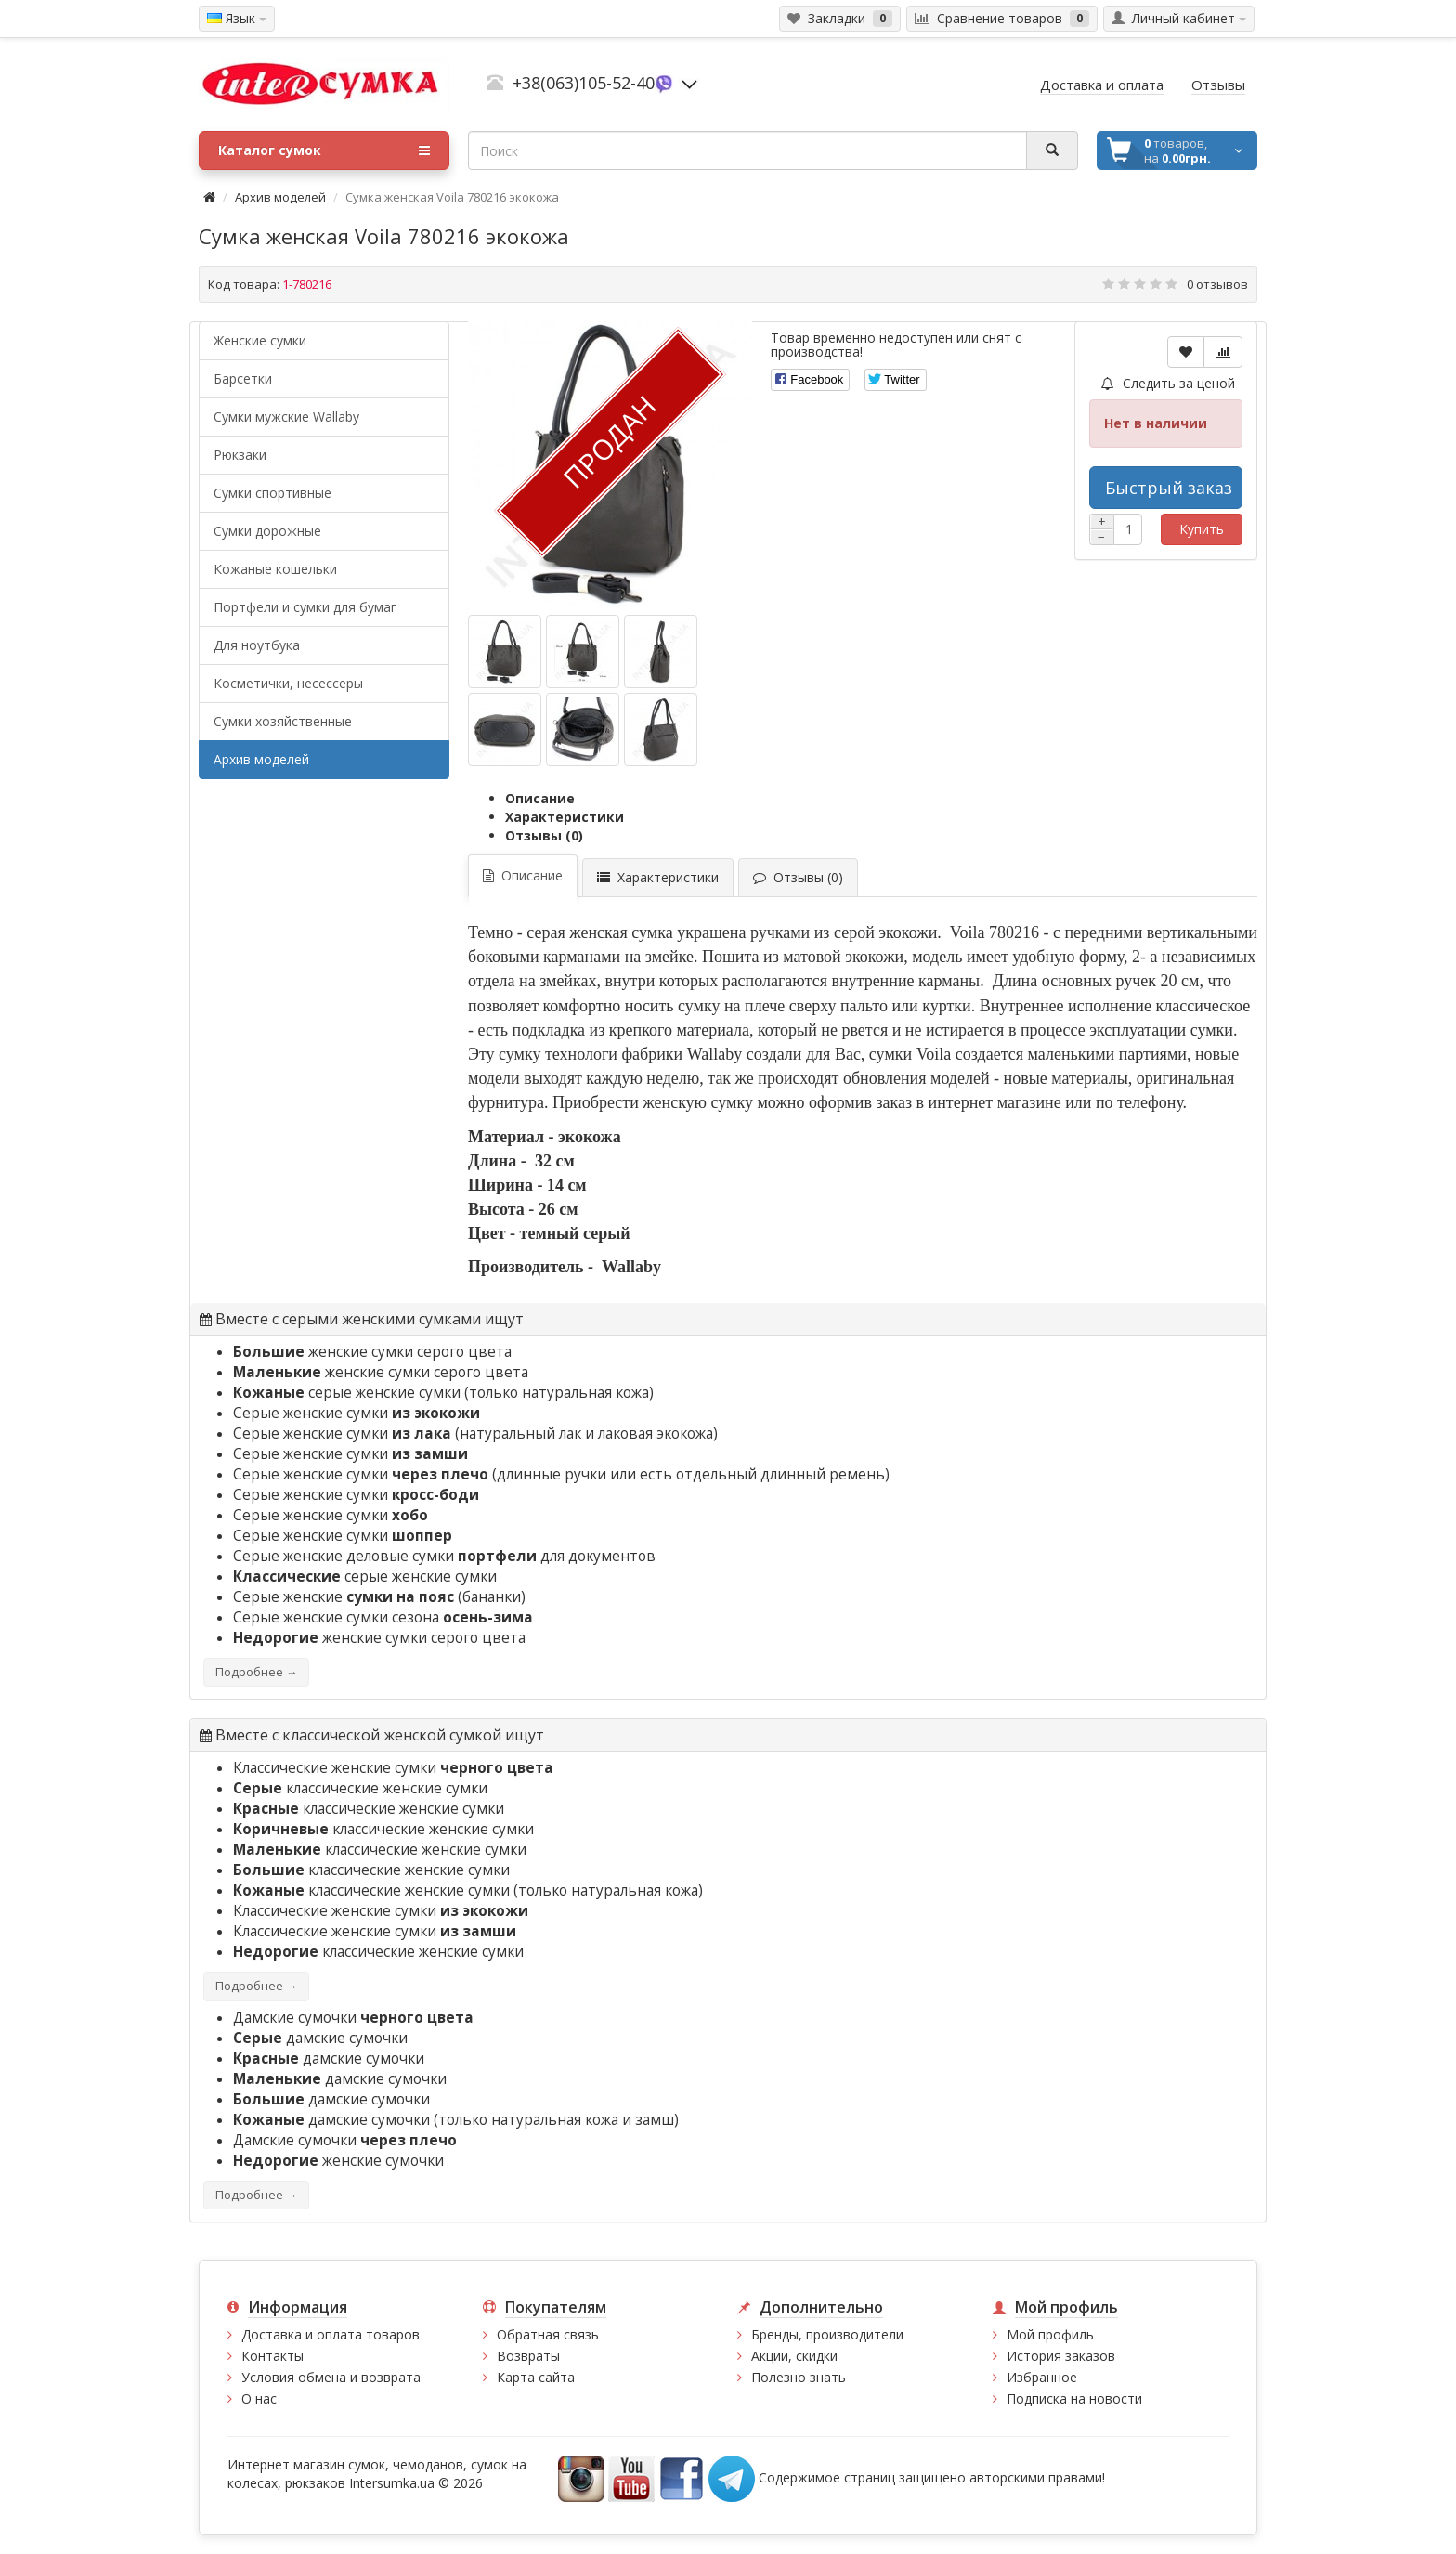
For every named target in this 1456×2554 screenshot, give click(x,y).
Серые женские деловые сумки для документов (444, 1556)
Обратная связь (548, 2334)
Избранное (1042, 2377)
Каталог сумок (324, 150)
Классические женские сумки (393, 1768)
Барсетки (243, 378)
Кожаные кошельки (275, 569)
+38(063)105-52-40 (584, 83)
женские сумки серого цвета (372, 1352)
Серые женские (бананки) (379, 1597)
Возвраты (528, 2356)
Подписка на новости (1074, 2398)
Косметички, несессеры (288, 683)
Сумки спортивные (273, 493)
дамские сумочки (320, 2038)
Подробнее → (256, 1672)
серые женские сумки (347, 1392)
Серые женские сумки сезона (383, 1617)
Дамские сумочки (353, 2017)
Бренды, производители (827, 2334)
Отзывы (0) (544, 835)
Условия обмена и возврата (331, 2377)
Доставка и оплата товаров (330, 2334)
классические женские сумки (360, 1788)
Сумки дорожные (267, 531)
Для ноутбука (257, 645)
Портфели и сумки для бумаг (305, 607)
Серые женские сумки (356, 1413)
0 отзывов (1217, 284)
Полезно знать (798, 2377)
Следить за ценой (1168, 383)
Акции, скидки (794, 2356)
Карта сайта (536, 2377)
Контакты (272, 2356)
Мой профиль (1050, 2334)
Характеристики (564, 817)
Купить (1201, 529)
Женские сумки (260, 340)
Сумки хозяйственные (283, 721)
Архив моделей (280, 197)
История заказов (1061, 2356)
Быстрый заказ (1168, 487)
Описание (540, 798)
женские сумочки (338, 2160)
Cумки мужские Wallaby (286, 416)
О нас (259, 2398)
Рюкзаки (240, 454)
